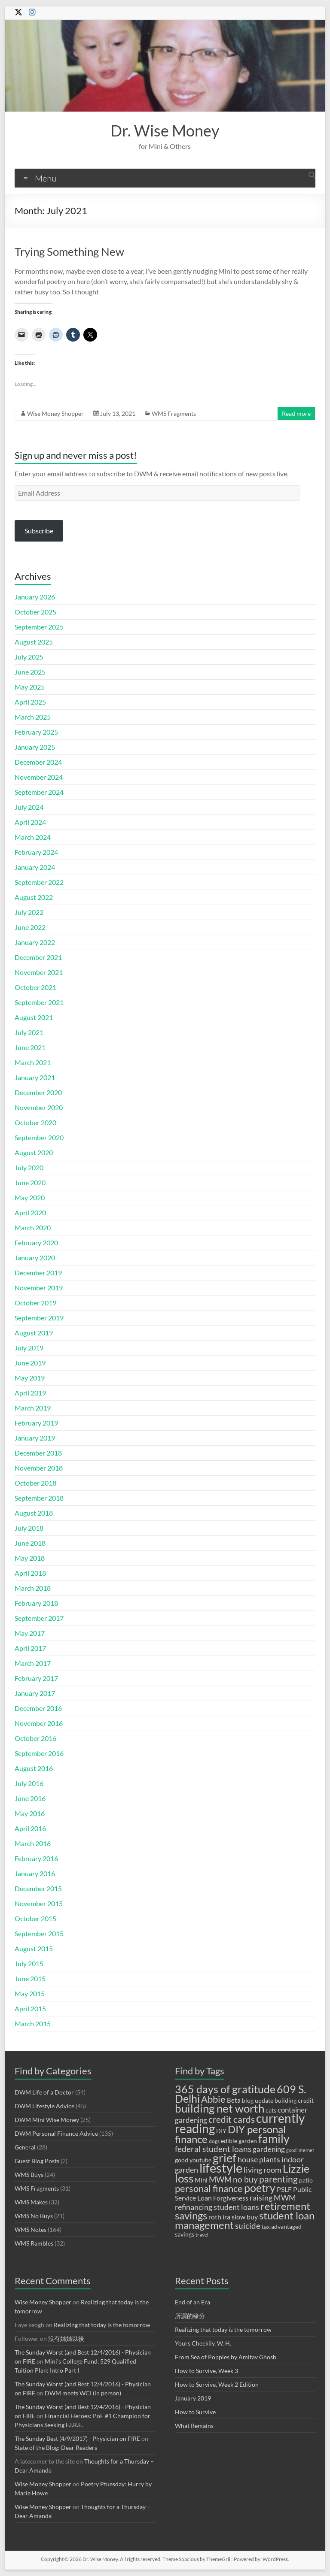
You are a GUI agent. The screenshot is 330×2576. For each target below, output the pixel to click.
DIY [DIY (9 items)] (221, 2131)
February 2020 (36, 1242)
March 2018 (33, 1588)
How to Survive (195, 2412)
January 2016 (35, 1873)
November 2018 (39, 1468)
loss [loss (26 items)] (184, 2178)
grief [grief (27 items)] (224, 2158)
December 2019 (38, 1272)
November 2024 (39, 777)
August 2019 (34, 1333)
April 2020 (30, 1212)
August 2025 (34, 642)
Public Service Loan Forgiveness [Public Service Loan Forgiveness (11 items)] (243, 2193)
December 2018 (38, 1453)
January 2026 (35, 597)
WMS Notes (30, 2229)
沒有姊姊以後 (66, 2338)
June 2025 (30, 672)
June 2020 (30, 1182)
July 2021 (29, 1032)
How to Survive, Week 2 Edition (217, 2384)
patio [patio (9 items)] (306, 2180)
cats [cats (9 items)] (271, 2110)
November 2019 (39, 1287)
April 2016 (30, 1828)
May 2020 (30, 1197)
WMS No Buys (34, 2215)
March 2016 (33, 1843)
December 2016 (38, 1708)
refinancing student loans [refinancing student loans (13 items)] (217, 2207)
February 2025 (36, 732)
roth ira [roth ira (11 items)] (219, 2217)
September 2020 (39, 1137)
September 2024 (39, 792)
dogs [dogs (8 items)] (214, 2141)
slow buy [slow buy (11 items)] (245, 2217)
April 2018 (30, 1573)
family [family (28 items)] (274, 2138)
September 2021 (39, 1002)
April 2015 (30, 2008)
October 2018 (35, 1483)
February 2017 (36, 1678)
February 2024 (36, 852)
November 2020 (39, 1107)
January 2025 (35, 747)
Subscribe (38, 531)
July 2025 (29, 657)
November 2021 (39, 972)
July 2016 (29, 1783)
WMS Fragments (174, 413)
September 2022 (39, 882)
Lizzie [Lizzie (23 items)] (296, 2168)
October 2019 (35, 1303)
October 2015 (35, 1918)
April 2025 (30, 702)
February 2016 (36, 1858)
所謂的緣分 (190, 2315)
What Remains (194, 2425)
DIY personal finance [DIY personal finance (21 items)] (230, 2134)
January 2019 (35, 1438)
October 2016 (35, 1738)
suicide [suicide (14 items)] (247, 2226)
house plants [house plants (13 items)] (259, 2159)
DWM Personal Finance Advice (56, 2133)
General (25, 2147)
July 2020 (29, 1167)
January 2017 (35, 1693)
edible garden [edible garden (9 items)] (239, 2140)
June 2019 (30, 1363)
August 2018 (34, 1513)
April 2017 (30, 1648)
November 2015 (39, 1903)
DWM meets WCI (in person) (83, 2393)
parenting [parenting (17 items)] (278, 2179)
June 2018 (30, 1543)
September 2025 (39, 627)
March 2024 (33, 837)
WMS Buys (29, 2174)
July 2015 (29, 1963)
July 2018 (29, 1528)
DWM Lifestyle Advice (44, 2106)
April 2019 (30, 1393)
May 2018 (30, 1558)
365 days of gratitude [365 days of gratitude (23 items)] (225, 2089)
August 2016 (34, 1768)
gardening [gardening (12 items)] (269, 2149)
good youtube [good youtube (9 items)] (193, 2160)
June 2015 (30, 1978)
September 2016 (39, 1753)
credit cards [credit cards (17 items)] (231, 2119)
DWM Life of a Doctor (44, 2092)
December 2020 (38, 1092)
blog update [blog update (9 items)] (257, 2100)
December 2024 (38, 762)
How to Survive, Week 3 (206, 2370)
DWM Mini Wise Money (47, 2119)
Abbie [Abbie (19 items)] (213, 2099)
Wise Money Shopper (55, 413)
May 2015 (30, 1993)
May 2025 (30, 687)
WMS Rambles (34, 2243)
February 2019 (36, 1423)
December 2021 (38, 957)
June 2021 (30, 1047)
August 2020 (34, 1152)
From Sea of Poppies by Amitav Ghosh (225, 2357)
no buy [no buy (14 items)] (245, 2179)
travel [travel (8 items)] (202, 2234)
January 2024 (35, 867)
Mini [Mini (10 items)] (201, 2180)
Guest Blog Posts (37, 2160)
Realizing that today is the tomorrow (102, 2324)
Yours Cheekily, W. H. (203, 2343)
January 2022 (35, 942)
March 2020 (33, 1227)
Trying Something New (69, 251)
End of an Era (192, 2302)
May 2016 (30, 1813)
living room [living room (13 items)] (262, 2169)
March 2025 (33, 717)
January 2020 (35, 1257)
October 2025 (35, 612)
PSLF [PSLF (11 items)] (284, 2189)
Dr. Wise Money (164, 130)
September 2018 (39, 1498)
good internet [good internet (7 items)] (300, 2150)
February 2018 (36, 1603)
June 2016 (30, 1798)
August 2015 (34, 1948)
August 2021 (34, 1017)
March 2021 (33, 1062)
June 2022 (30, 927)
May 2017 (30, 1633)
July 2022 (29, 912)
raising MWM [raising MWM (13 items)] (273, 2197)
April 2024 (30, 822)
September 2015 (39, 1933)
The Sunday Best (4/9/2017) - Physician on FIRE (77, 2438)
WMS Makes (31, 2202)
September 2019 (39, 1318)
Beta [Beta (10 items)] (234, 2100)
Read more (296, 413)
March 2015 (33, 2023)
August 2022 (34, 897)
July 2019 (29, 1348)
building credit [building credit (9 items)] (294, 2100)
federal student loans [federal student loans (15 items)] (213, 2149)
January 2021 (35, 1077)
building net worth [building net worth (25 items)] (219, 2108)
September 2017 (39, 1618)
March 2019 (33, 1408)
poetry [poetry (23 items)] (259, 2188)
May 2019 (30, 1378)
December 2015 (38, 1888)
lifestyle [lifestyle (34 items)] (220, 2167)
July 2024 (29, 807)
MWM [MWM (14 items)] (220, 2179)
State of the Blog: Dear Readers (56, 2447)
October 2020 (35, 1122)
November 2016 (39, 1723)
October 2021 (35, 987)
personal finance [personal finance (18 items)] (209, 2188)
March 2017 (33, 1663)
